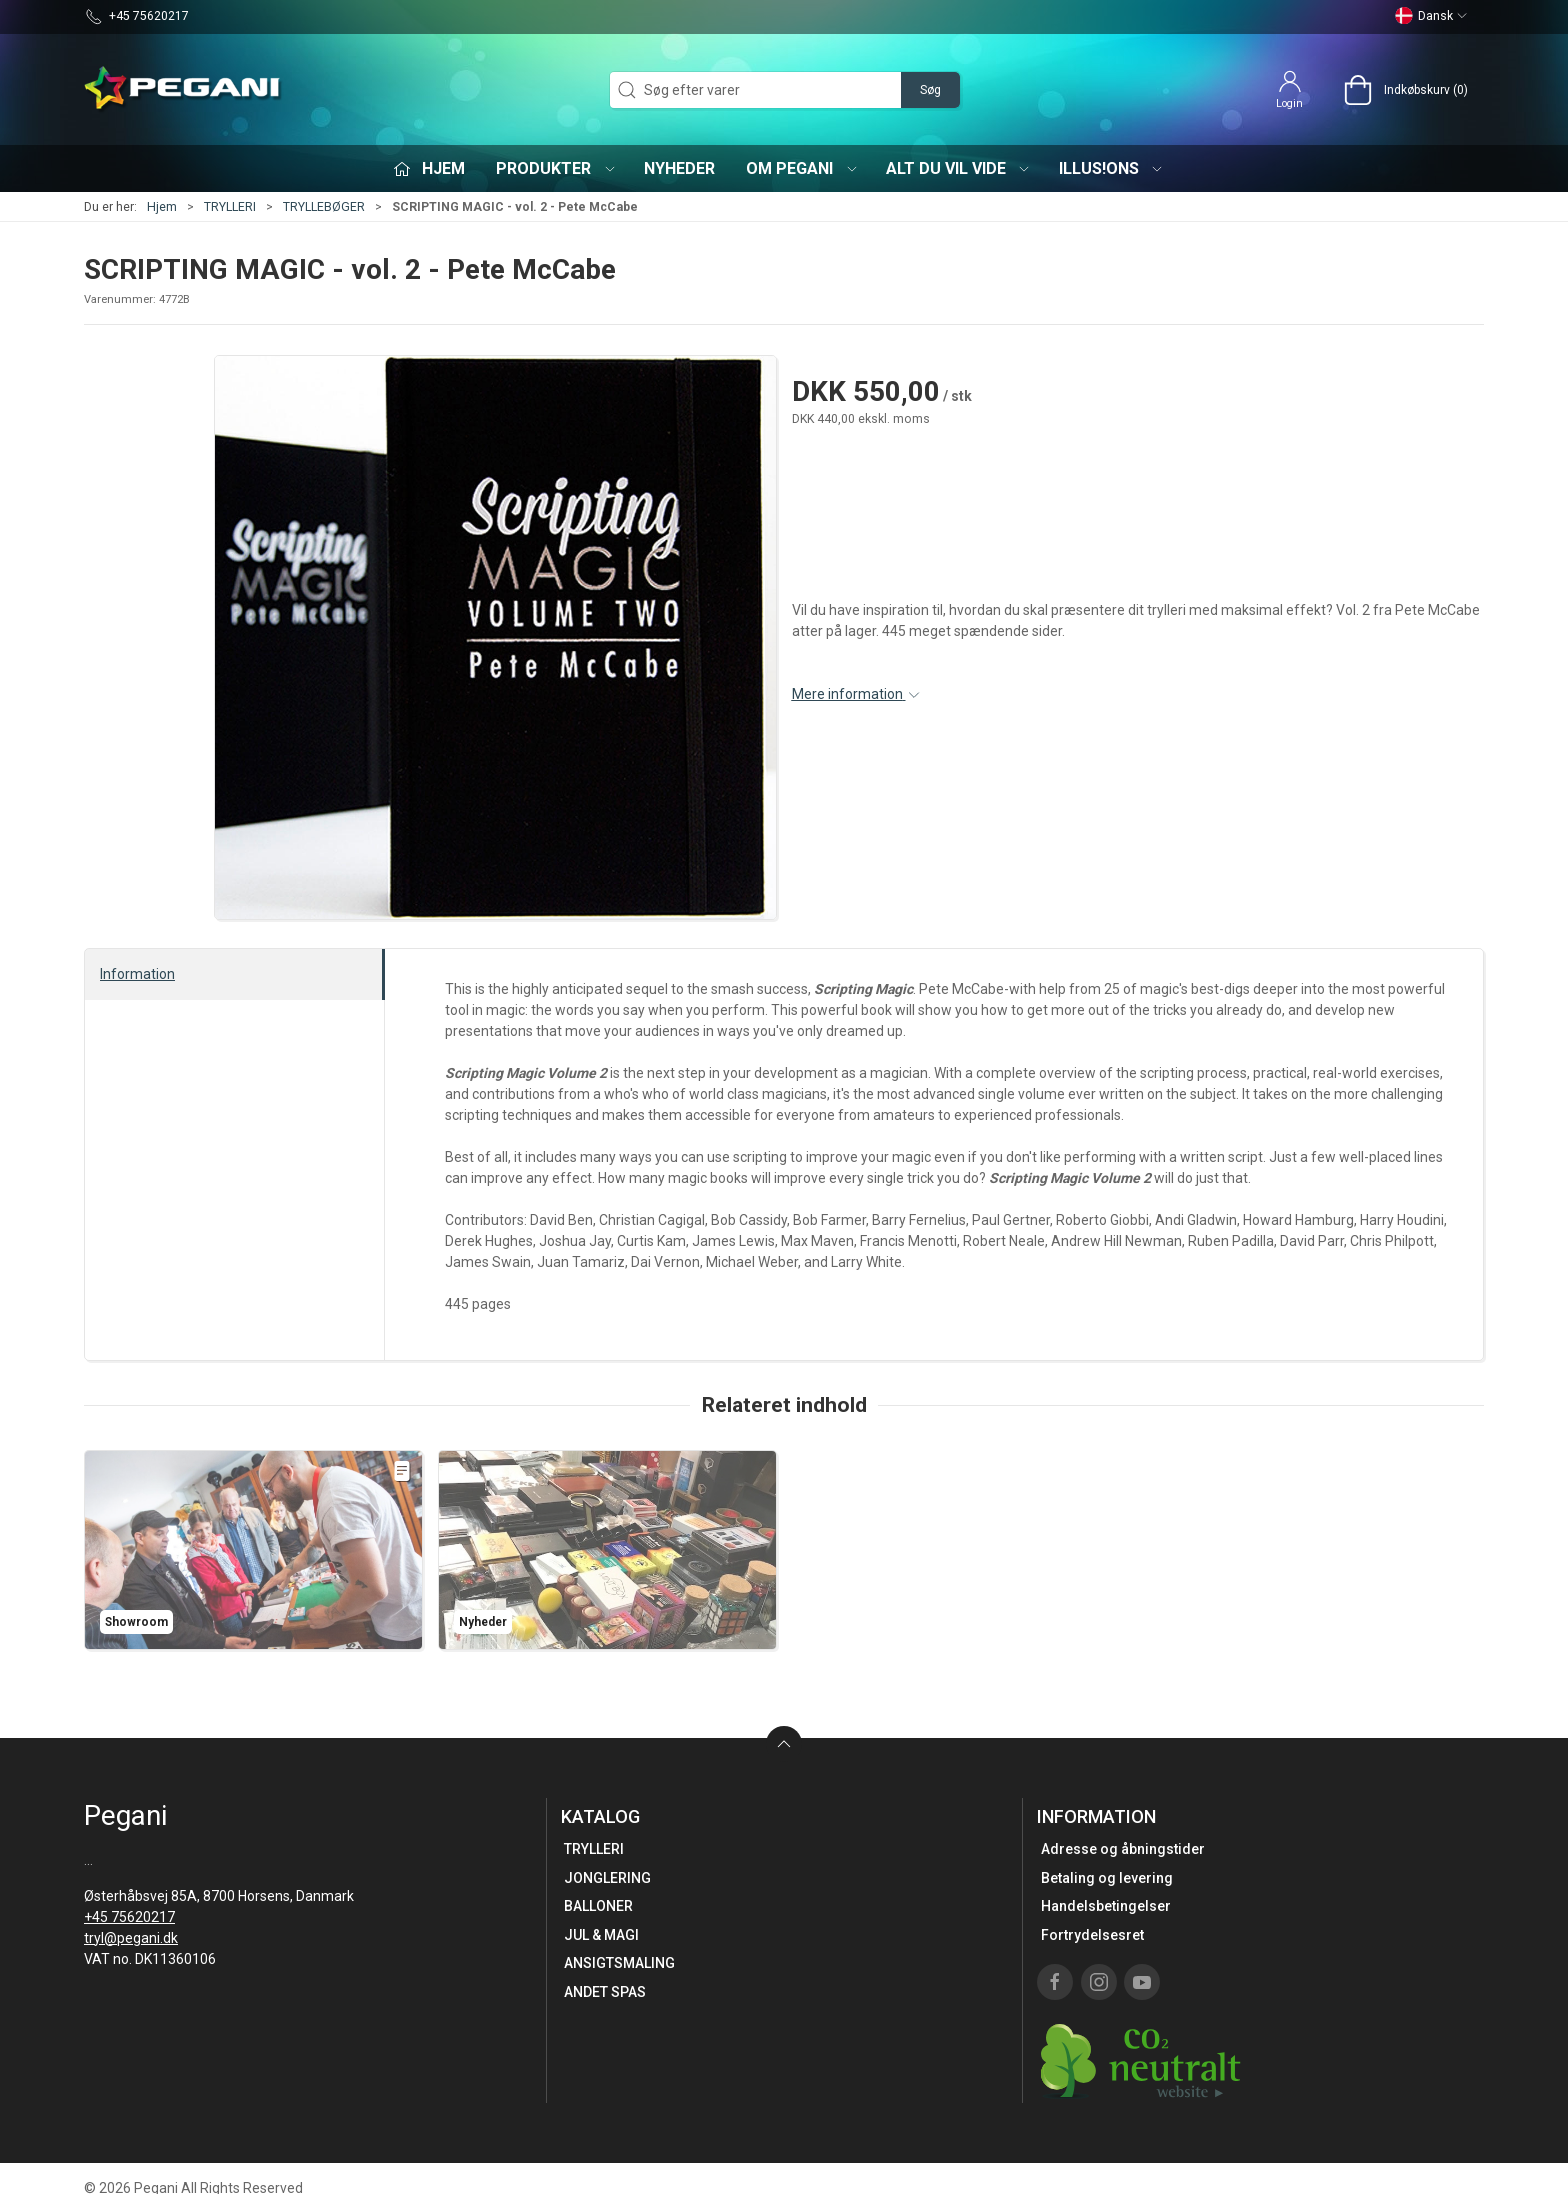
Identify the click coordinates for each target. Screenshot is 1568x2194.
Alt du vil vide (959, 168)
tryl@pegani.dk (131, 1938)
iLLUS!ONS (1112, 168)
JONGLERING (607, 1878)
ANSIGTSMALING (619, 1963)
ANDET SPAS (605, 1992)
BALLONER (598, 1906)
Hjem (162, 207)
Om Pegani (802, 168)
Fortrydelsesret (1092, 1935)
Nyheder (679, 168)
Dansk (1431, 16)
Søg (930, 90)
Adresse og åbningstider (1123, 1849)
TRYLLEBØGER (324, 207)
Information (137, 974)
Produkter (556, 168)
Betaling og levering (1107, 1878)
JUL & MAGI (601, 1935)
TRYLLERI (230, 207)
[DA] (184, 90)
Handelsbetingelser (1106, 1906)
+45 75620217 (129, 1917)
